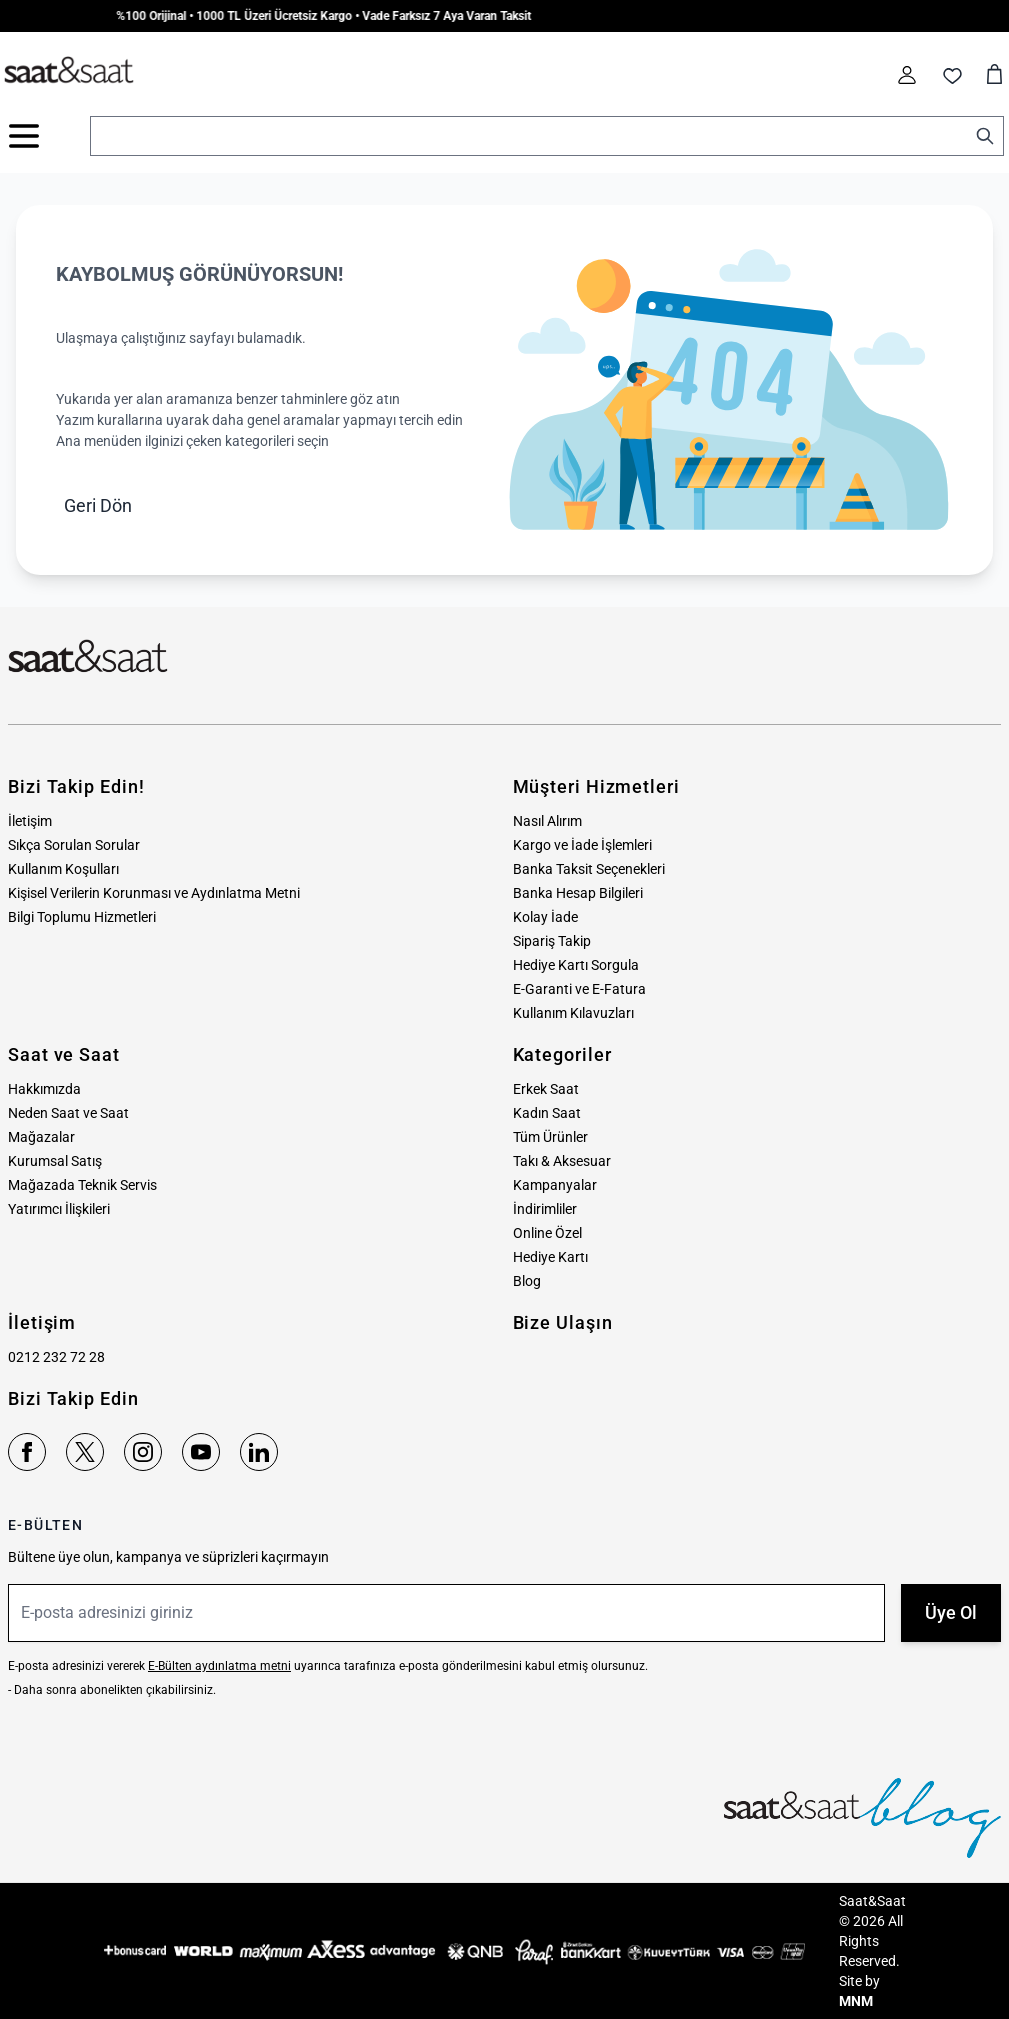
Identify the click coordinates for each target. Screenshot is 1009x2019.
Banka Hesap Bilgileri (578, 893)
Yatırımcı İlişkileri (59, 1209)
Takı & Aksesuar (562, 1161)
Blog (527, 1281)
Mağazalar (41, 1137)
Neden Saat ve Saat (68, 1113)
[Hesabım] (907, 75)
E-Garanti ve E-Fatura (579, 989)
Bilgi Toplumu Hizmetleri (82, 917)
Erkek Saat (546, 1089)
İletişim (30, 821)
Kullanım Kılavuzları (573, 1013)
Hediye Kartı (550, 1257)
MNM (856, 2001)
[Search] (985, 136)
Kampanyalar (555, 1185)
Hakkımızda (44, 1089)
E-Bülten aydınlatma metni (219, 1666)
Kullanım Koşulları (63, 869)
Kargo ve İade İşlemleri (582, 845)
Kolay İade (545, 917)
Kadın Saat (547, 1113)
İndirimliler (545, 1209)
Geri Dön (98, 505)
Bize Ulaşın (563, 1322)
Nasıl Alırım (547, 821)
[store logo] (69, 71)
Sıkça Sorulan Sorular (74, 845)
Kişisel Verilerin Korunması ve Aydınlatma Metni (154, 893)
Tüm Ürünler (550, 1137)
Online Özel (547, 1233)
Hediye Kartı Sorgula (576, 965)
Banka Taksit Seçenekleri (589, 869)
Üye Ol (951, 1612)
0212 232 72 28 (56, 1357)
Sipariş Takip (552, 941)
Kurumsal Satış (55, 1161)
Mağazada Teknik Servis (82, 1185)
